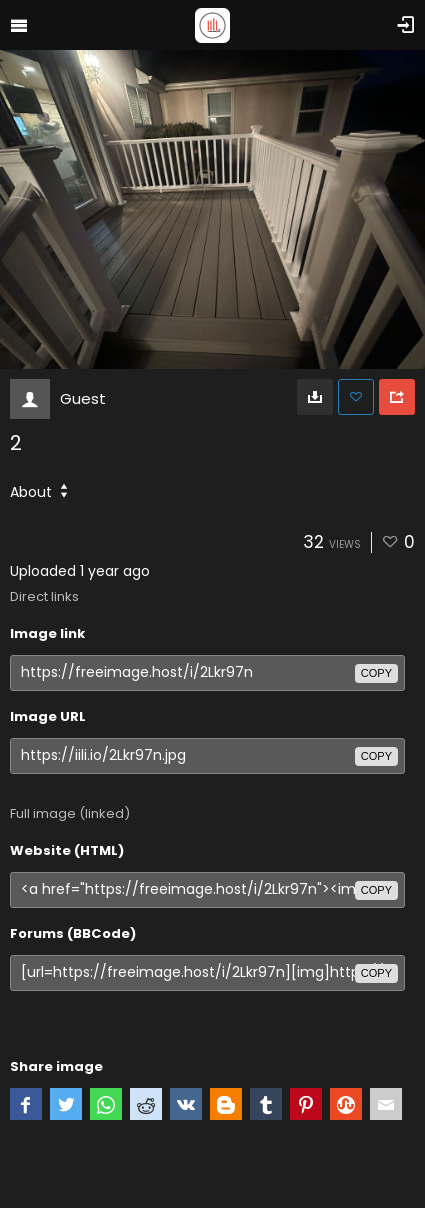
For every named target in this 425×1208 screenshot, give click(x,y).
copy (376, 673)
